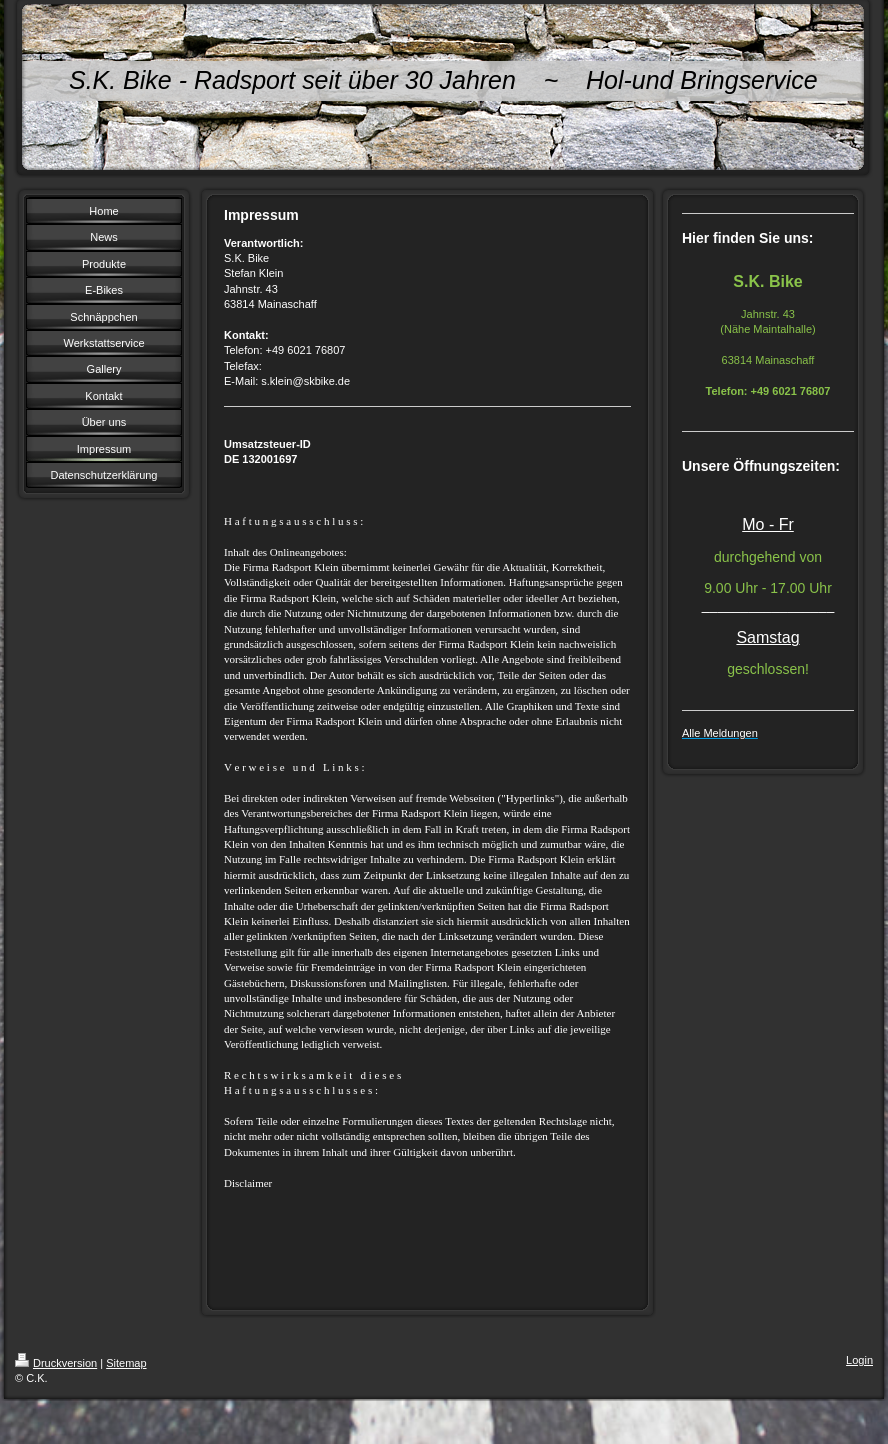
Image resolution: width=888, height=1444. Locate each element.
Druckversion (56, 1363)
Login (859, 1360)
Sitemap (126, 1363)
